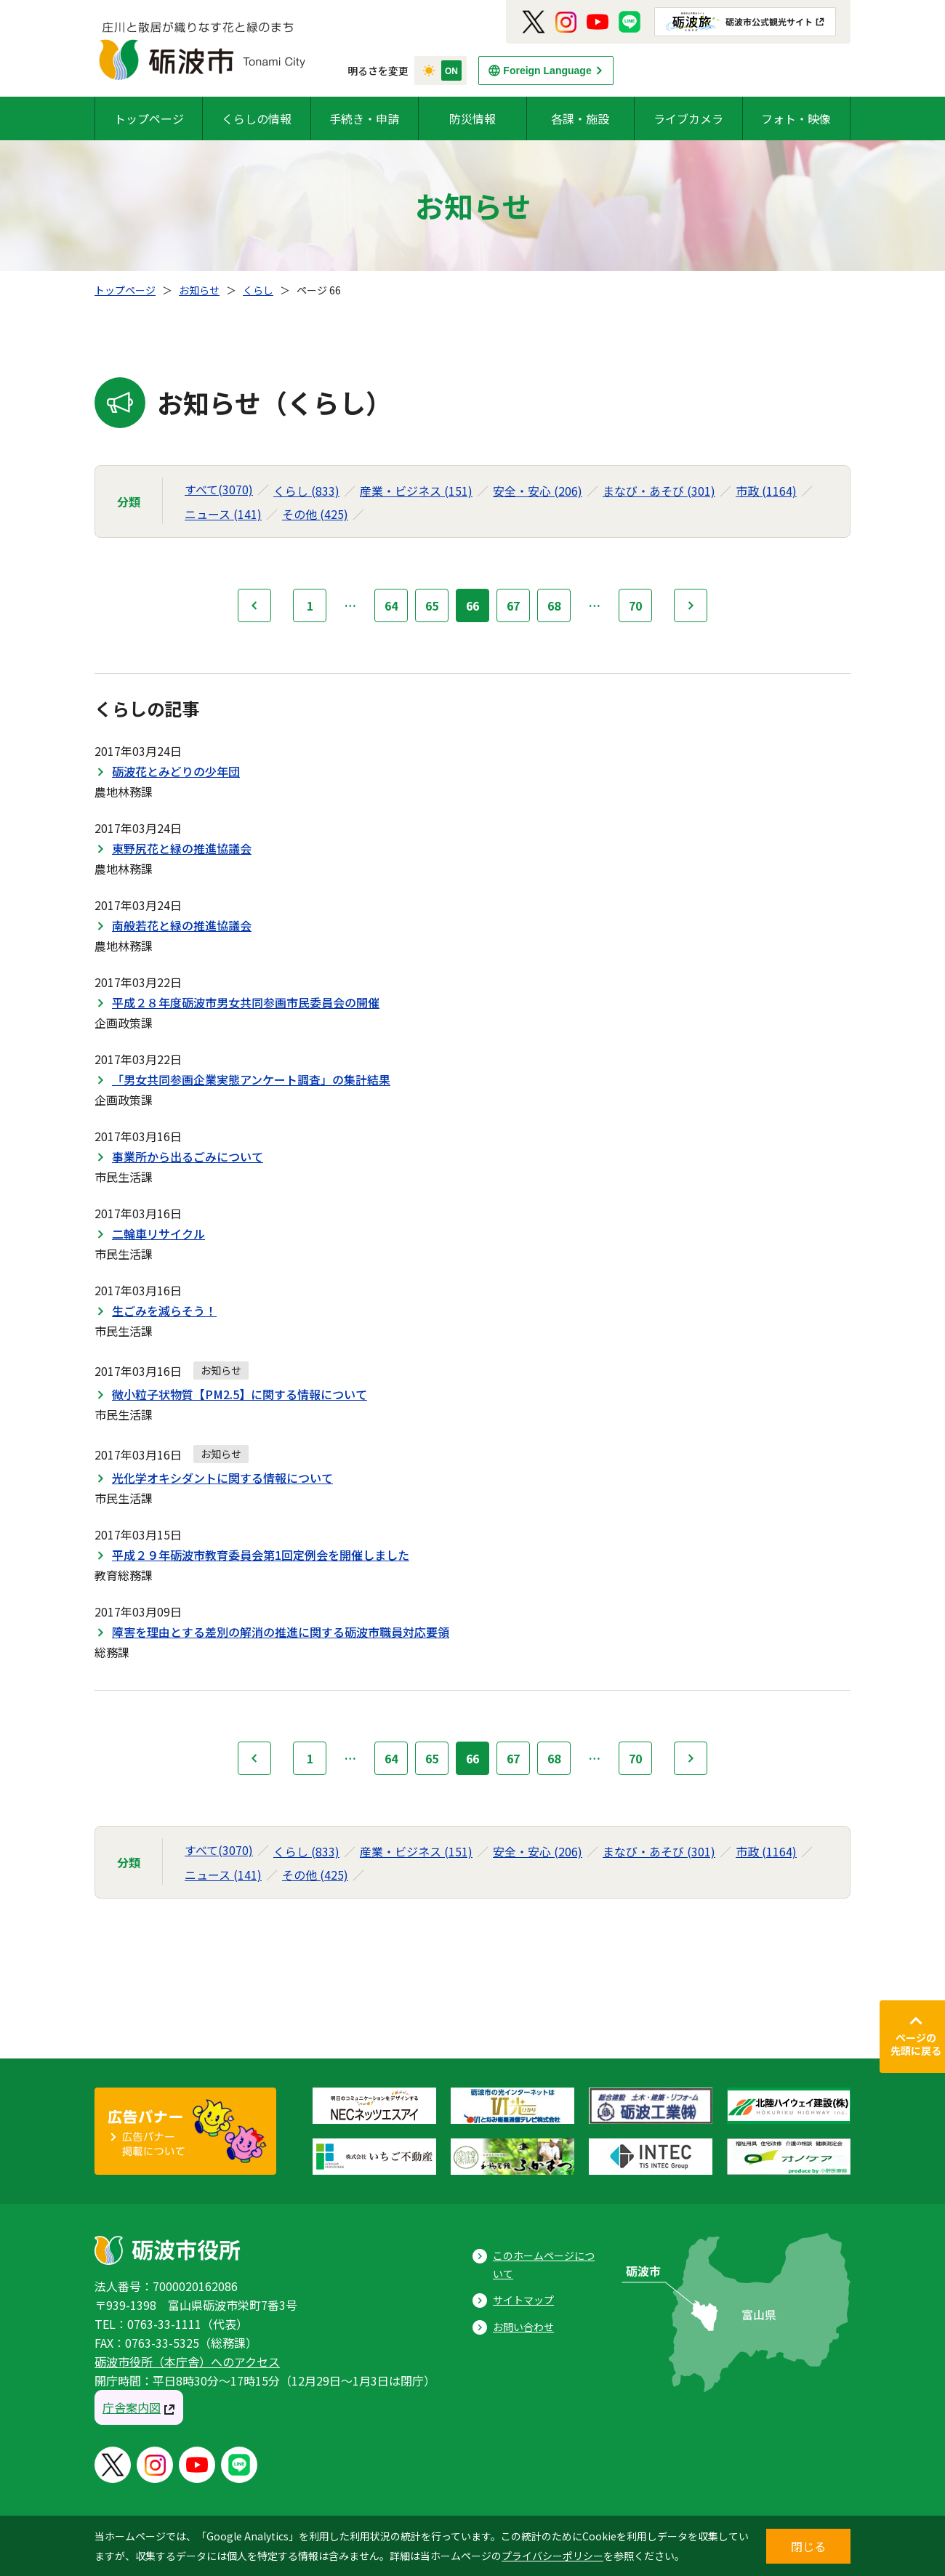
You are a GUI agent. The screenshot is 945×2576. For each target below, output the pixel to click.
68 (553, 605)
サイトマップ (523, 2300)
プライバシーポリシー (552, 2555)
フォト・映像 (796, 118)
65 (431, 605)
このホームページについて (544, 2264)
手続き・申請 (364, 118)
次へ (690, 605)
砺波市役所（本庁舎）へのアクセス (187, 2361)
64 (391, 605)
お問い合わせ (523, 2326)
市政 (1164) (766, 490)
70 (635, 605)
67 (513, 605)
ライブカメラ (688, 118)
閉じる (808, 2546)
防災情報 (472, 118)
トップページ (149, 118)
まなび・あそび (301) (659, 490)
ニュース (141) (223, 514)
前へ (254, 605)
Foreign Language (547, 70)
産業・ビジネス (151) (416, 490)
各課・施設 (580, 118)
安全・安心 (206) (537, 490)
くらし (258, 290)
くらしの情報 (256, 118)
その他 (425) (315, 514)
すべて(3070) (219, 489)
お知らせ (199, 290)
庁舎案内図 (131, 2407)
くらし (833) (306, 490)
